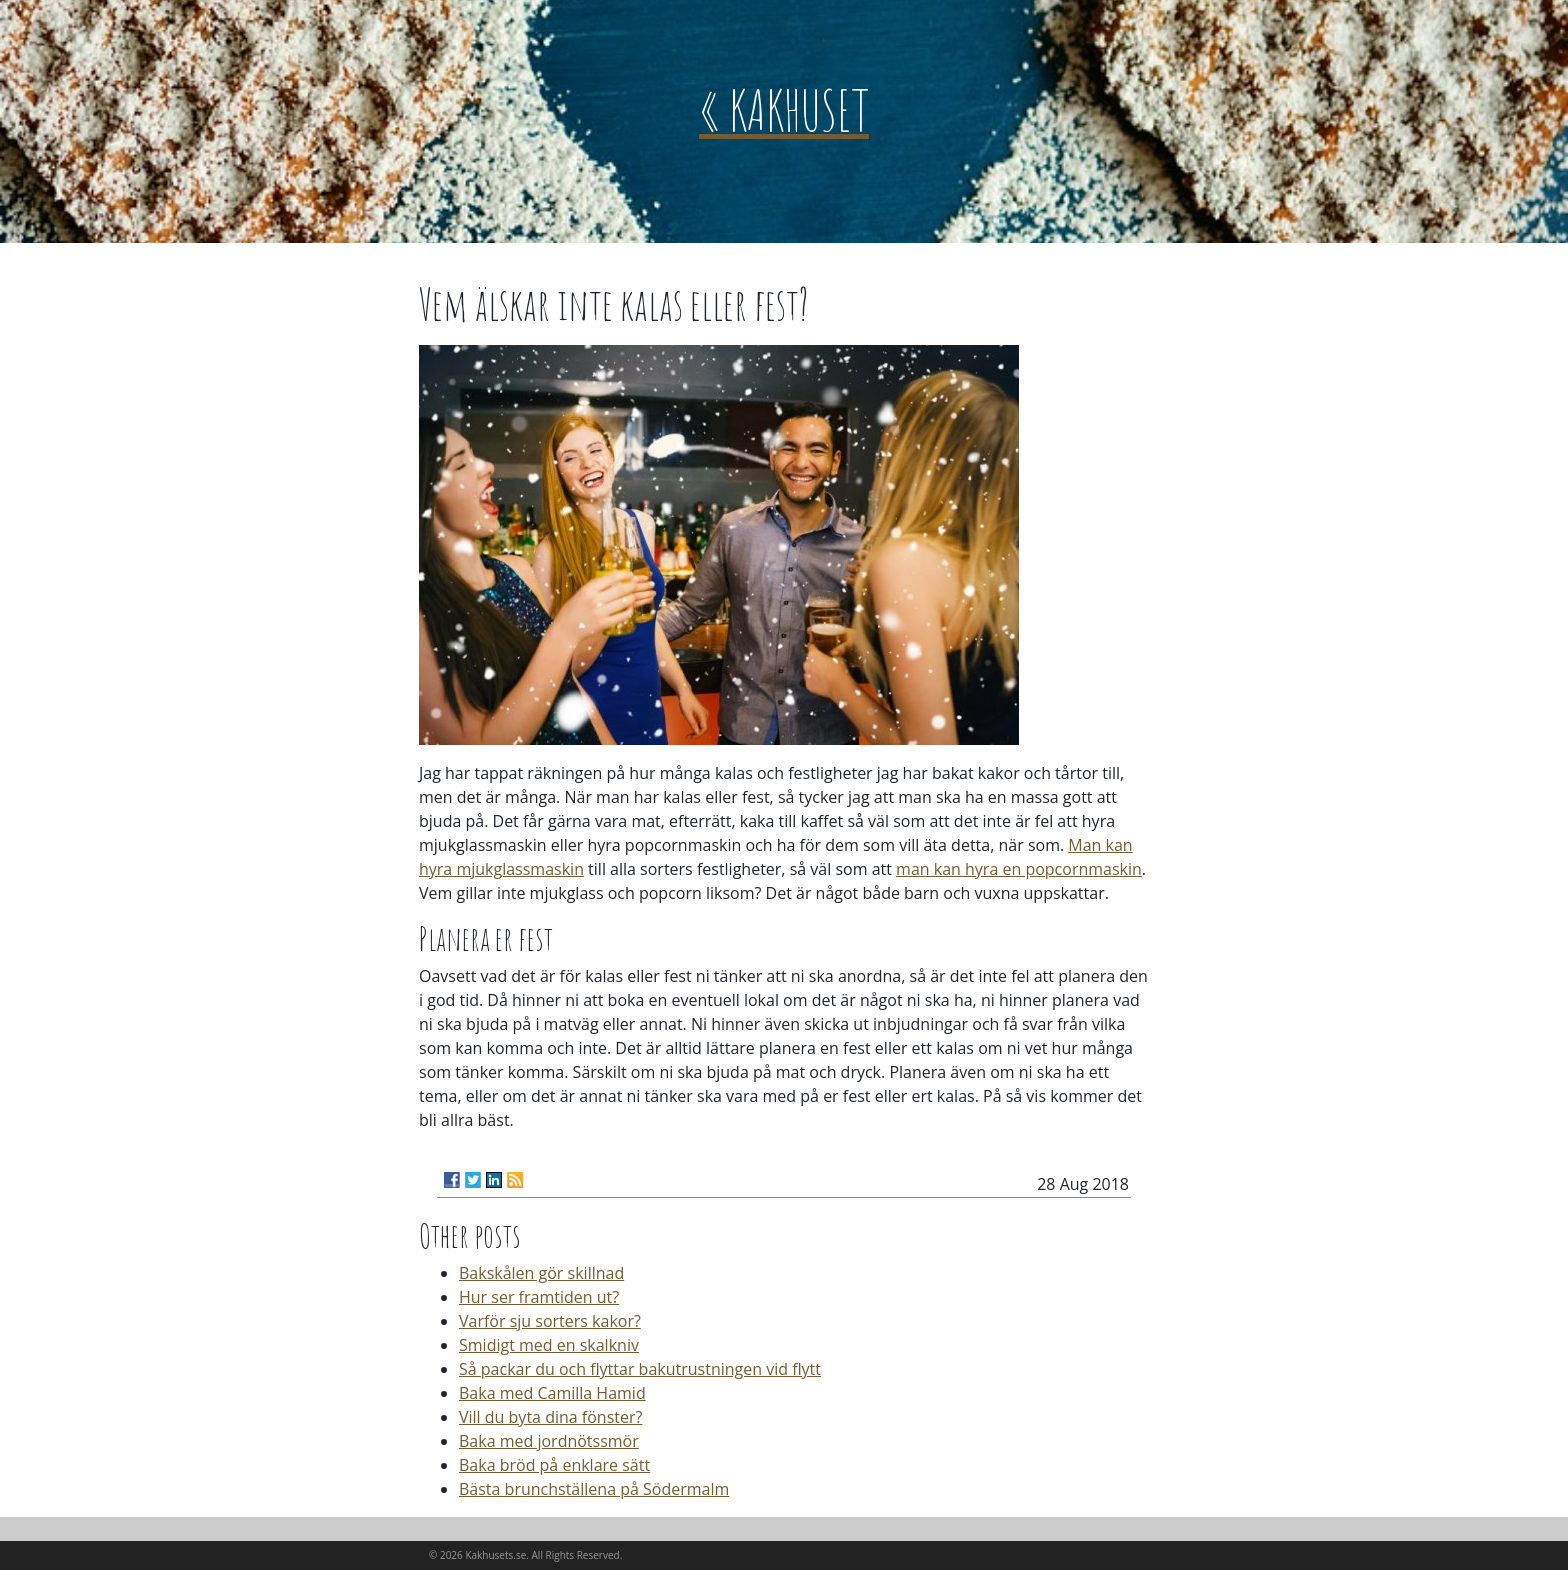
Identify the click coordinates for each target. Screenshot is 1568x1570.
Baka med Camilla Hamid (552, 1393)
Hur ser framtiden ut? (539, 1297)
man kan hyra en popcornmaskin (1019, 869)
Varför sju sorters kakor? (550, 1321)
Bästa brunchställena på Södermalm (594, 1489)
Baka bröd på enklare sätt (554, 1465)
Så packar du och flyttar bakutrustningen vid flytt (640, 1369)
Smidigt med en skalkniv (549, 1345)
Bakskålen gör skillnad (541, 1273)
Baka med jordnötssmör (549, 1441)
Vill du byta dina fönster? (550, 1417)
